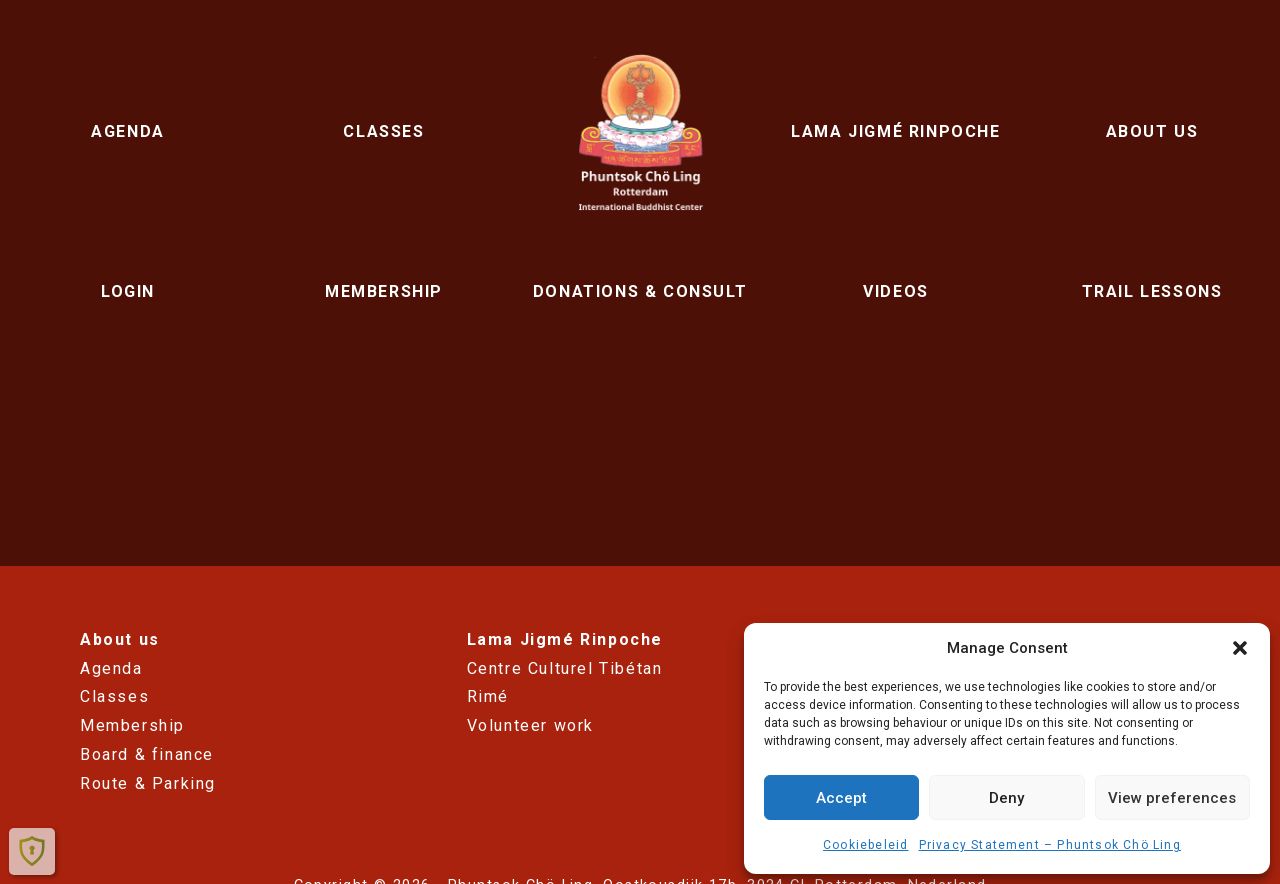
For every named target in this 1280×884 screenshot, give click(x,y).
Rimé (488, 696)
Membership (384, 291)
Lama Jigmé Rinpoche (895, 131)
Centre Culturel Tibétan (565, 668)
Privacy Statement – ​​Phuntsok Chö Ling (1050, 845)
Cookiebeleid (865, 845)
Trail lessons (1152, 291)
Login (128, 291)
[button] (1240, 648)
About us (1152, 131)
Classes (383, 131)
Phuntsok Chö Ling (640, 132)
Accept (841, 798)
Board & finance (147, 754)
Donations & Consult (640, 291)
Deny (1006, 798)
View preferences (1172, 798)
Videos (896, 291)
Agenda (128, 131)
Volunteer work (530, 725)
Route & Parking (148, 783)
